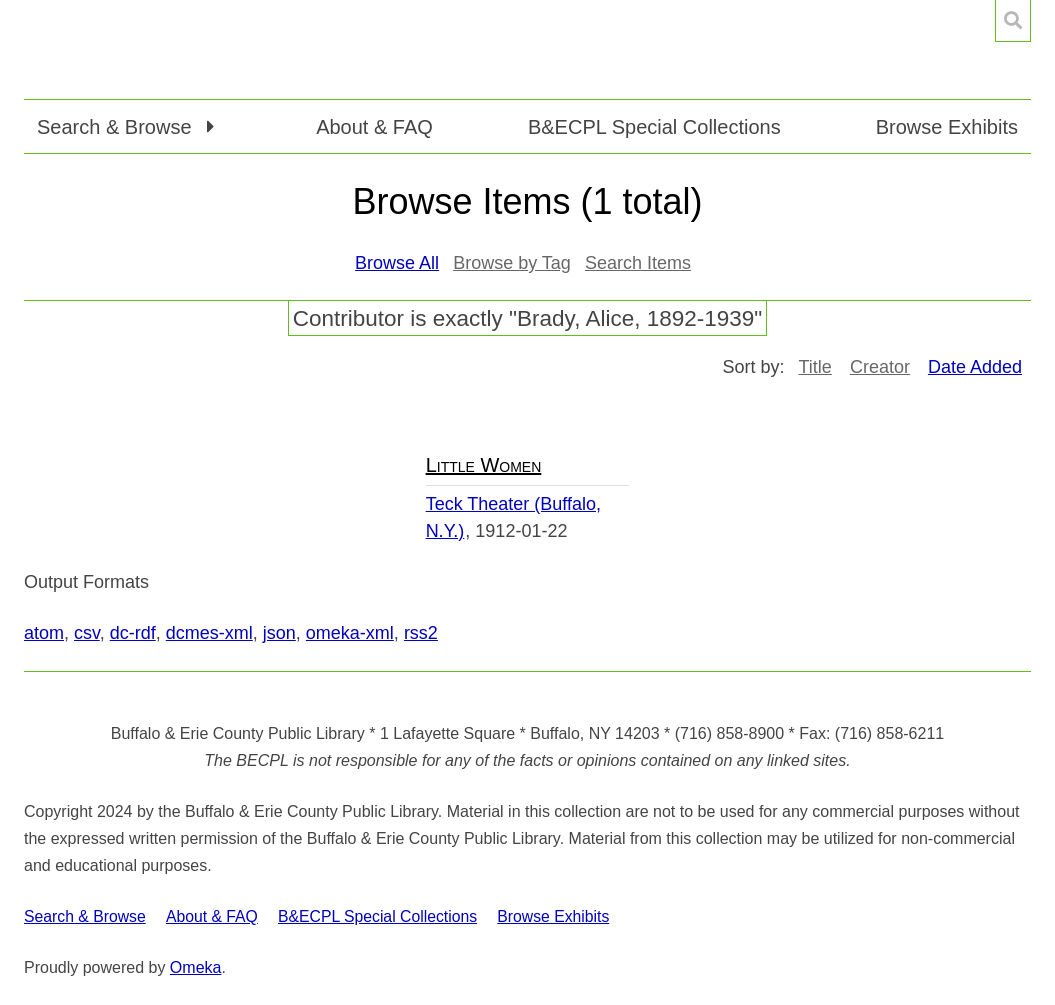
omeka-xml (350, 633)
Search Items (638, 263)
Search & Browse (85, 916)
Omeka (196, 967)
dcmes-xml (209, 633)
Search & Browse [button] (117, 127)
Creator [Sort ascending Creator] (880, 367)
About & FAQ (374, 127)
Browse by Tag (512, 263)
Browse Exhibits (947, 127)
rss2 (421, 633)
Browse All (397, 263)
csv (87, 633)
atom (44, 633)
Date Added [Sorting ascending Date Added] (975, 367)
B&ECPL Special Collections (654, 127)
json (279, 633)
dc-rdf (133, 633)
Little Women (484, 465)
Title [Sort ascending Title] (815, 367)
